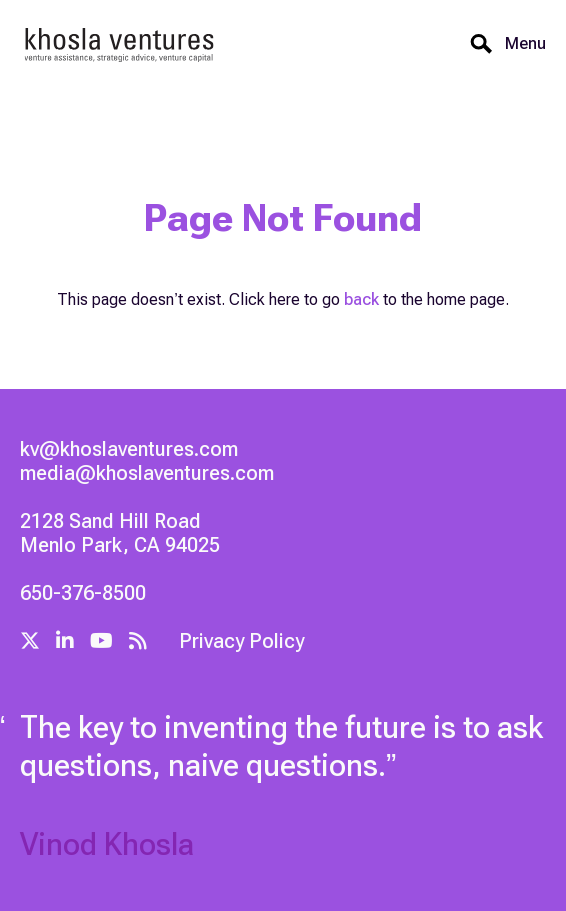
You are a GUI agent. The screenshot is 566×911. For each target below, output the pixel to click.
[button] (519, 44)
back (361, 299)
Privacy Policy (241, 641)
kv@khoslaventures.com (129, 449)
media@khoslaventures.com (147, 473)
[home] (120, 43)
